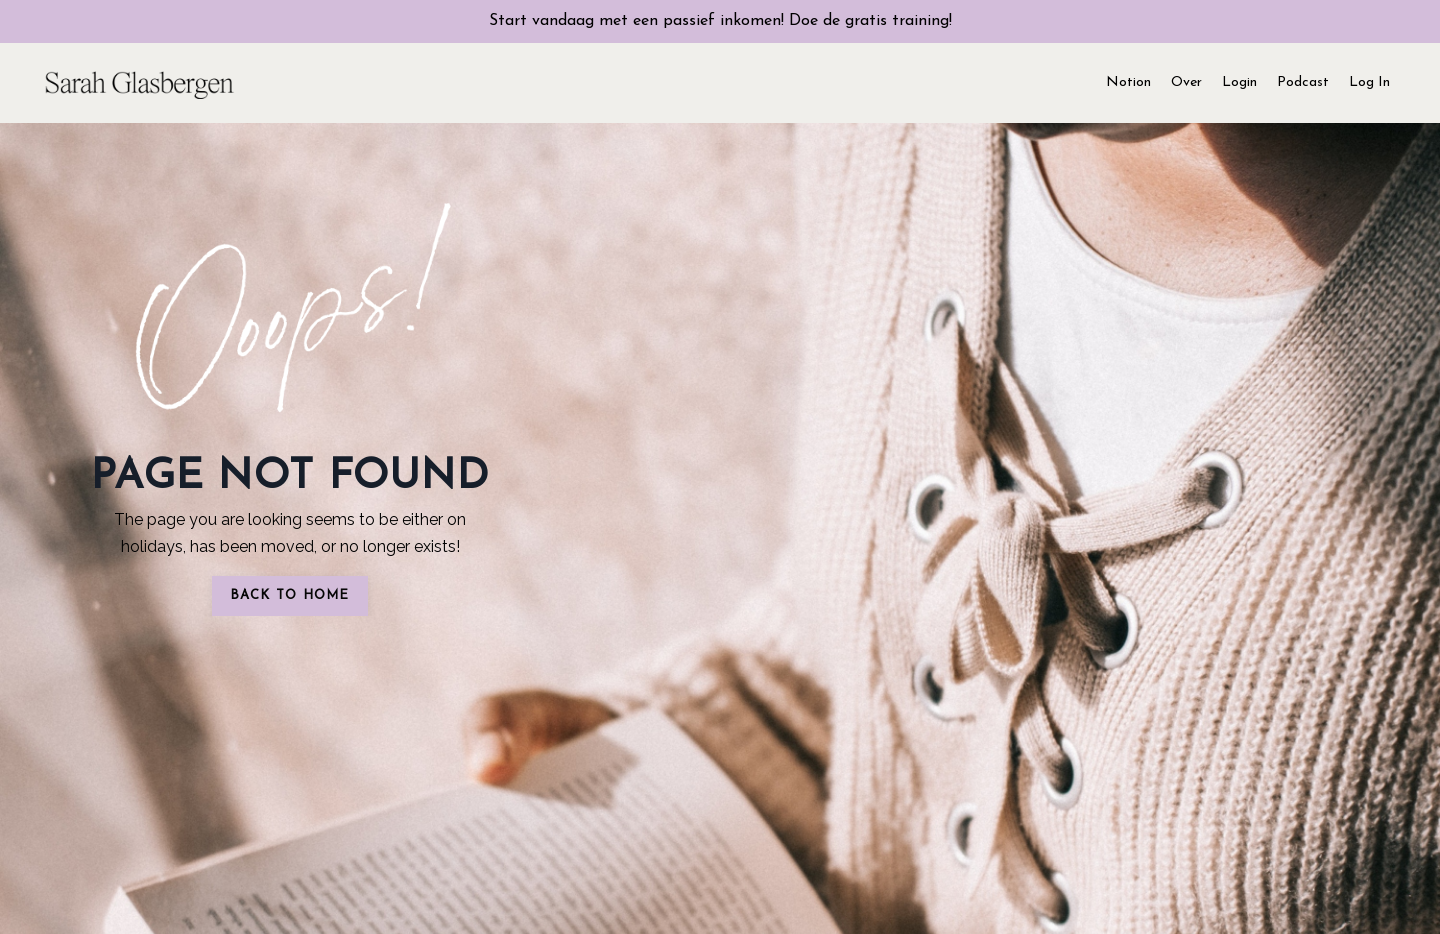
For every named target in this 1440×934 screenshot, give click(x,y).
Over (1186, 82)
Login (1239, 82)
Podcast (1303, 82)
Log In (1369, 82)
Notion (1128, 82)
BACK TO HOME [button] (290, 595)
